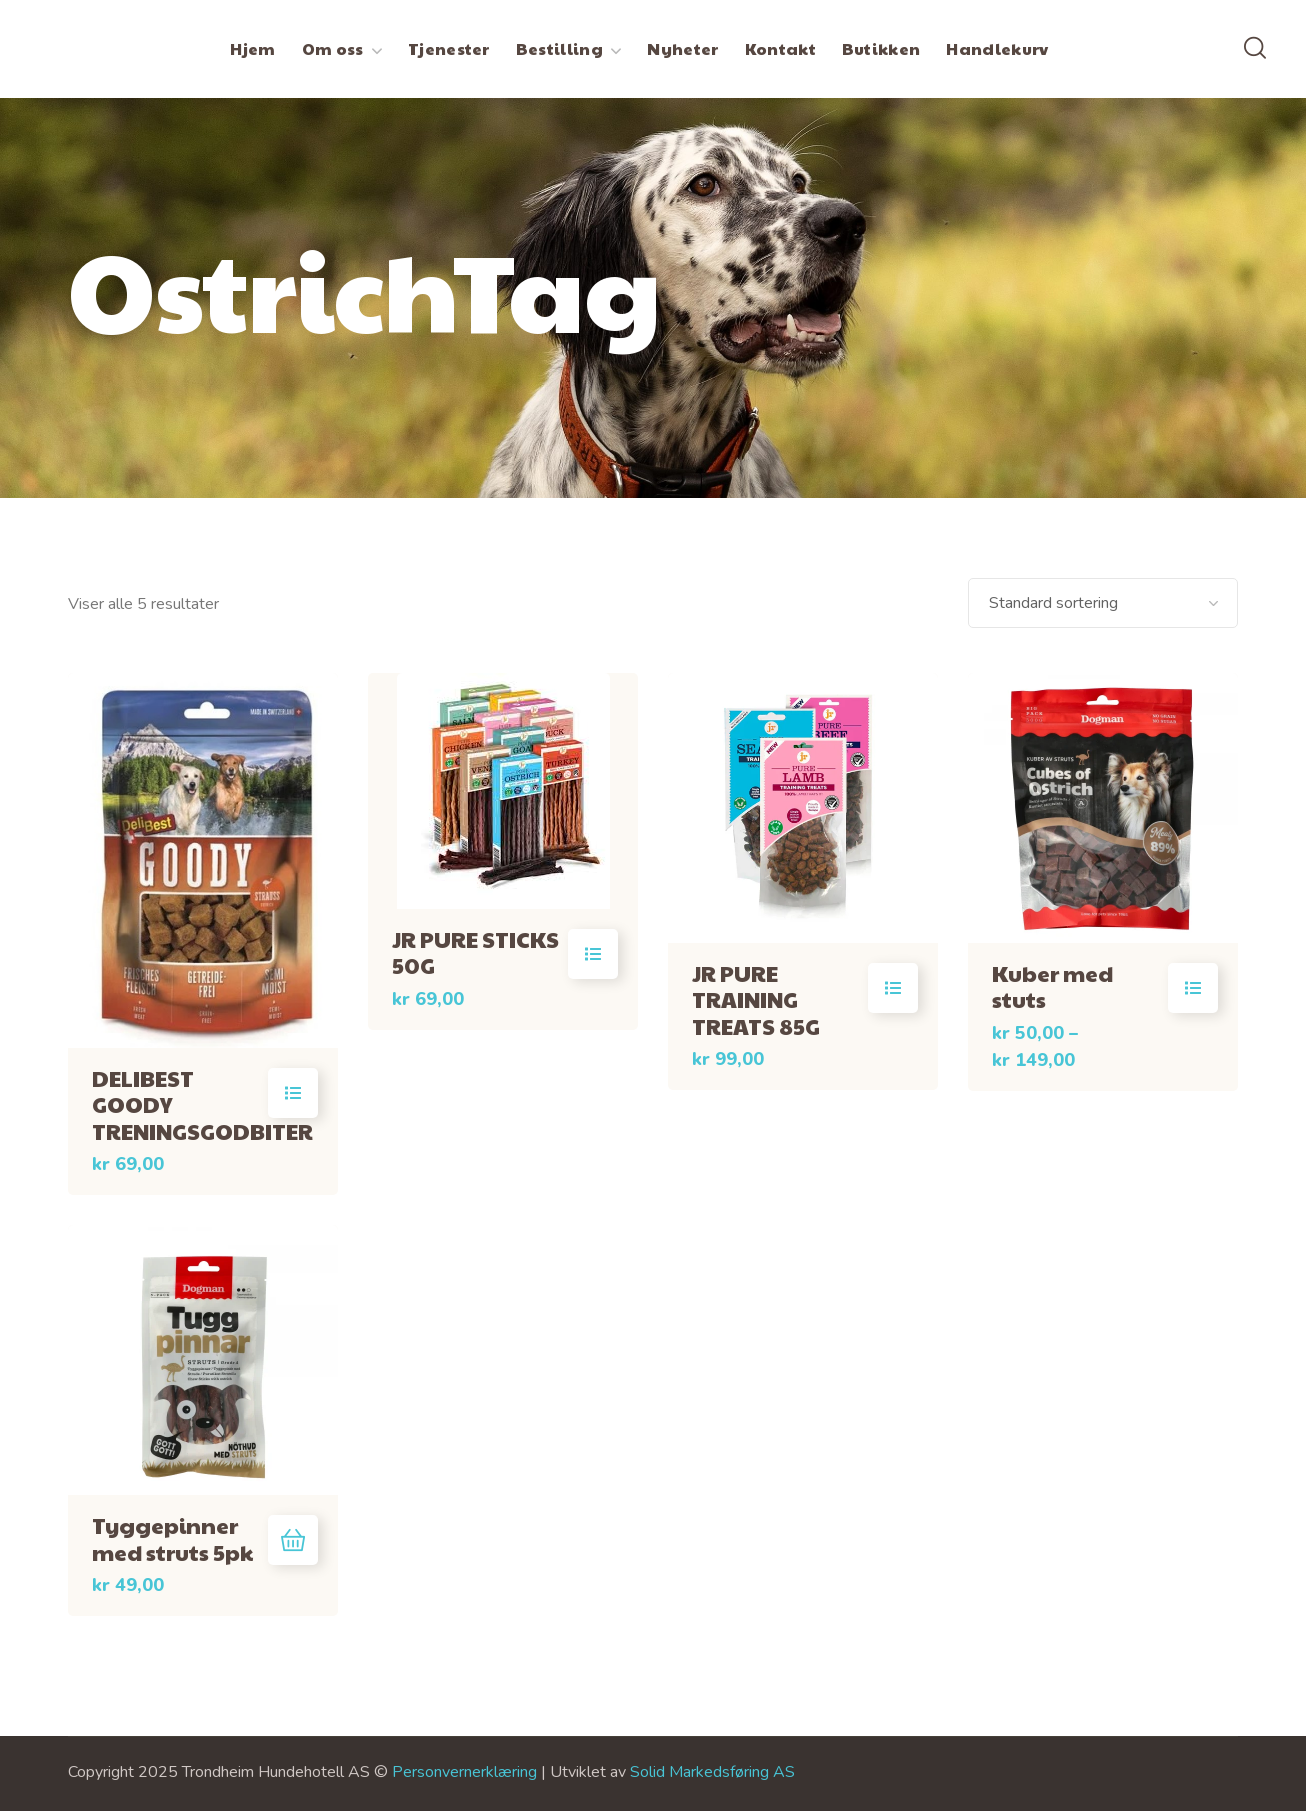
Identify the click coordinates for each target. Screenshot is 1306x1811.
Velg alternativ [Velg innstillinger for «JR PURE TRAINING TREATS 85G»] (893, 988)
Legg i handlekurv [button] (293, 1540)
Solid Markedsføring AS (712, 1772)
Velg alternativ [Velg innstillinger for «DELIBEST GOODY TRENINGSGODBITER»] (293, 1093)
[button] (1255, 49)
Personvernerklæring (464, 1772)
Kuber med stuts (1052, 986)
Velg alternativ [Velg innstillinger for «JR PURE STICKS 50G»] (593, 954)
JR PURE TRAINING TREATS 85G (756, 999)
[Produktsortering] (1103, 603)
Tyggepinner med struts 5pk (172, 1538)
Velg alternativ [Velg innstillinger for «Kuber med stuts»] (1193, 988)
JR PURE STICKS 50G (475, 952)
